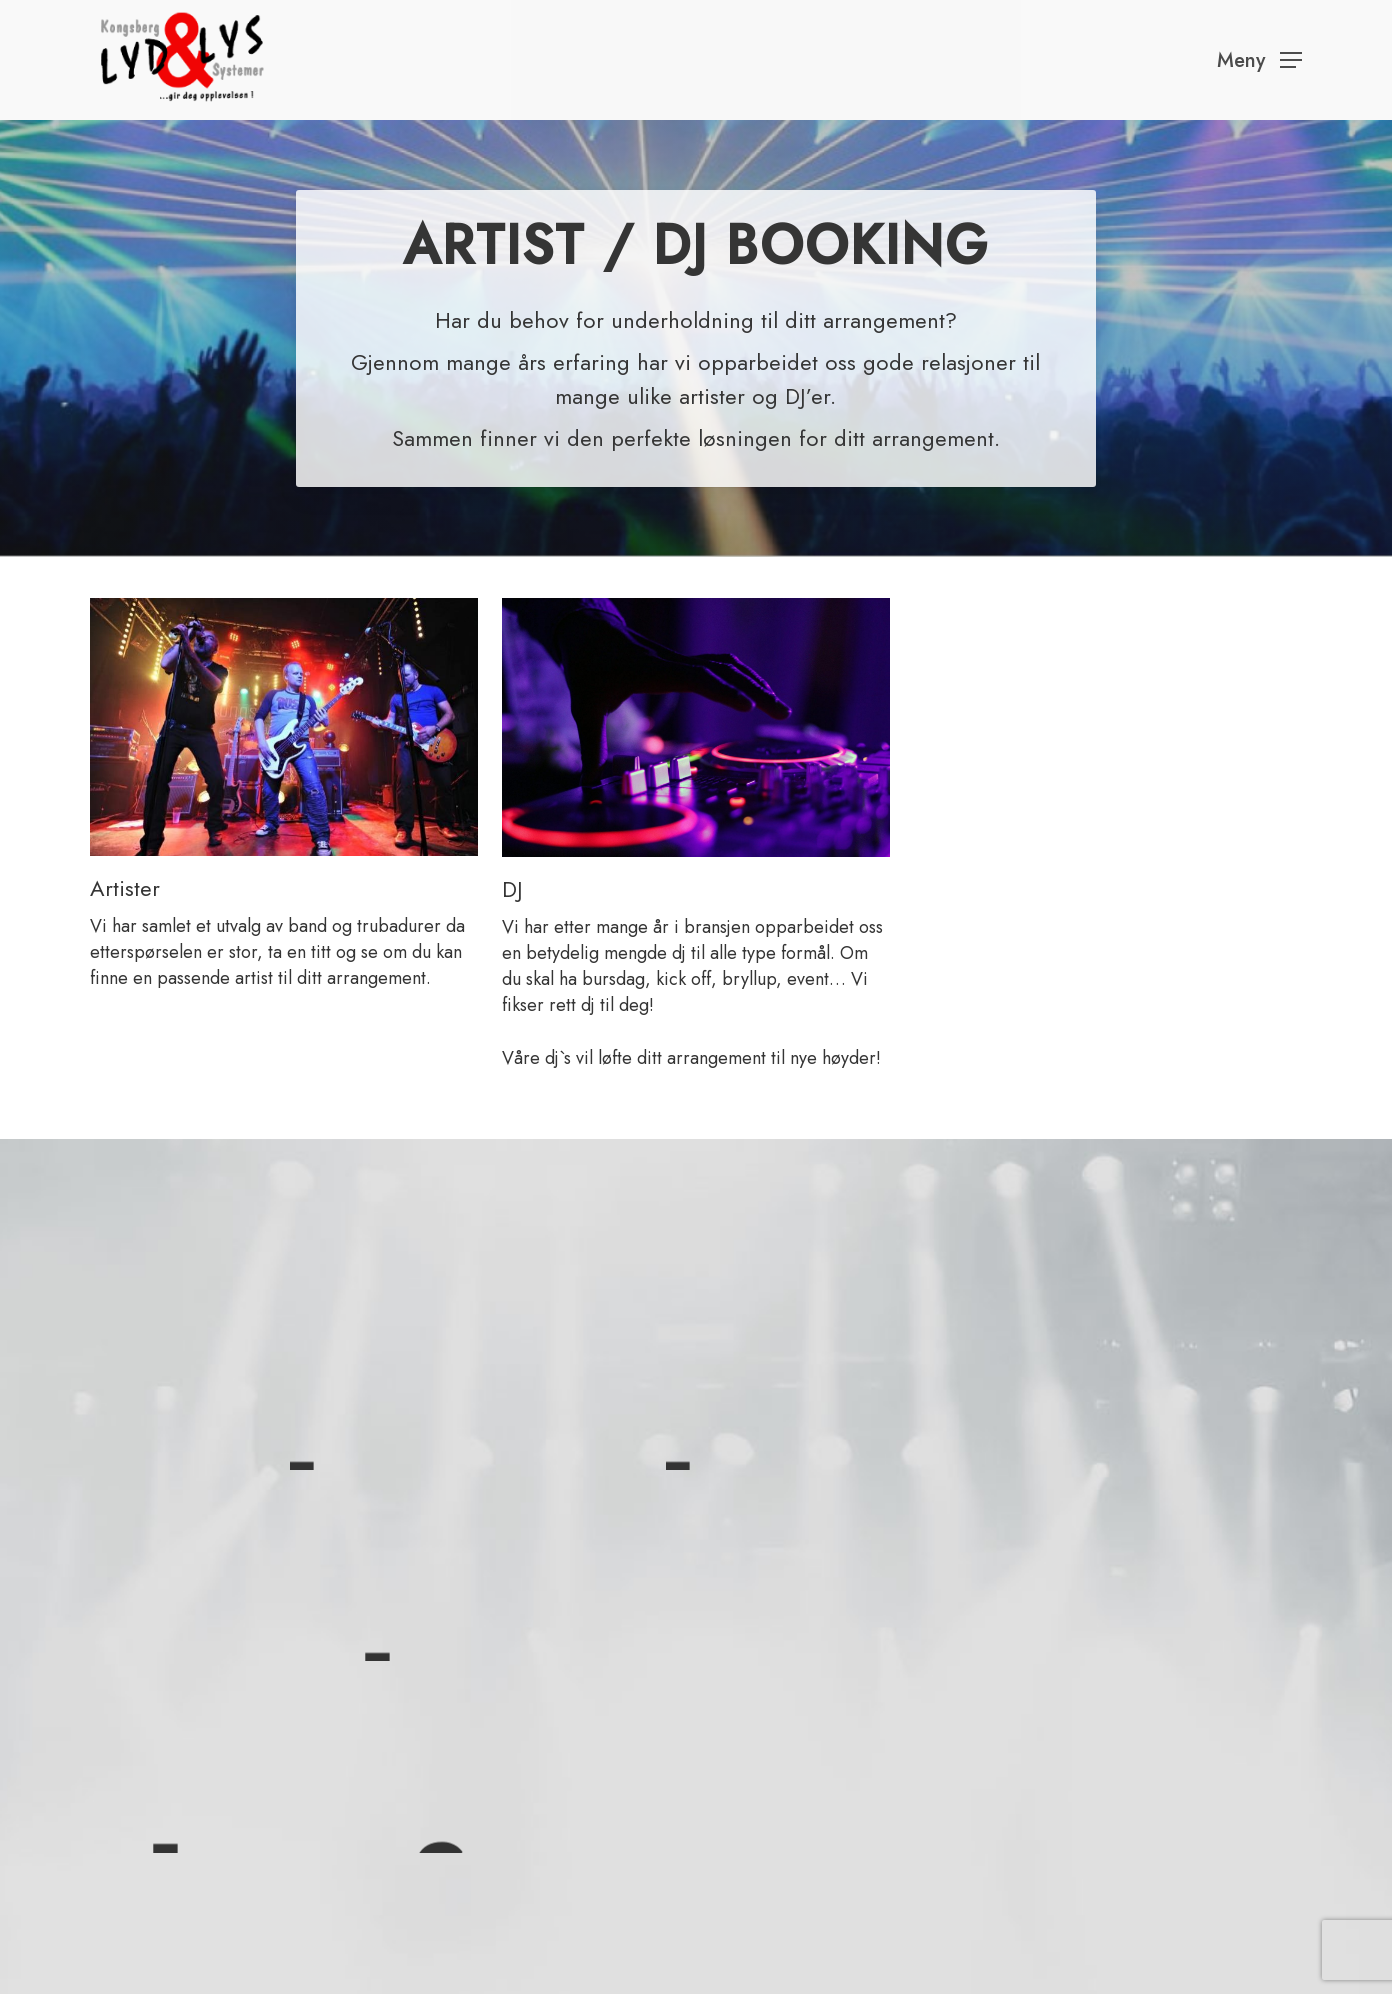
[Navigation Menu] (1259, 60)
